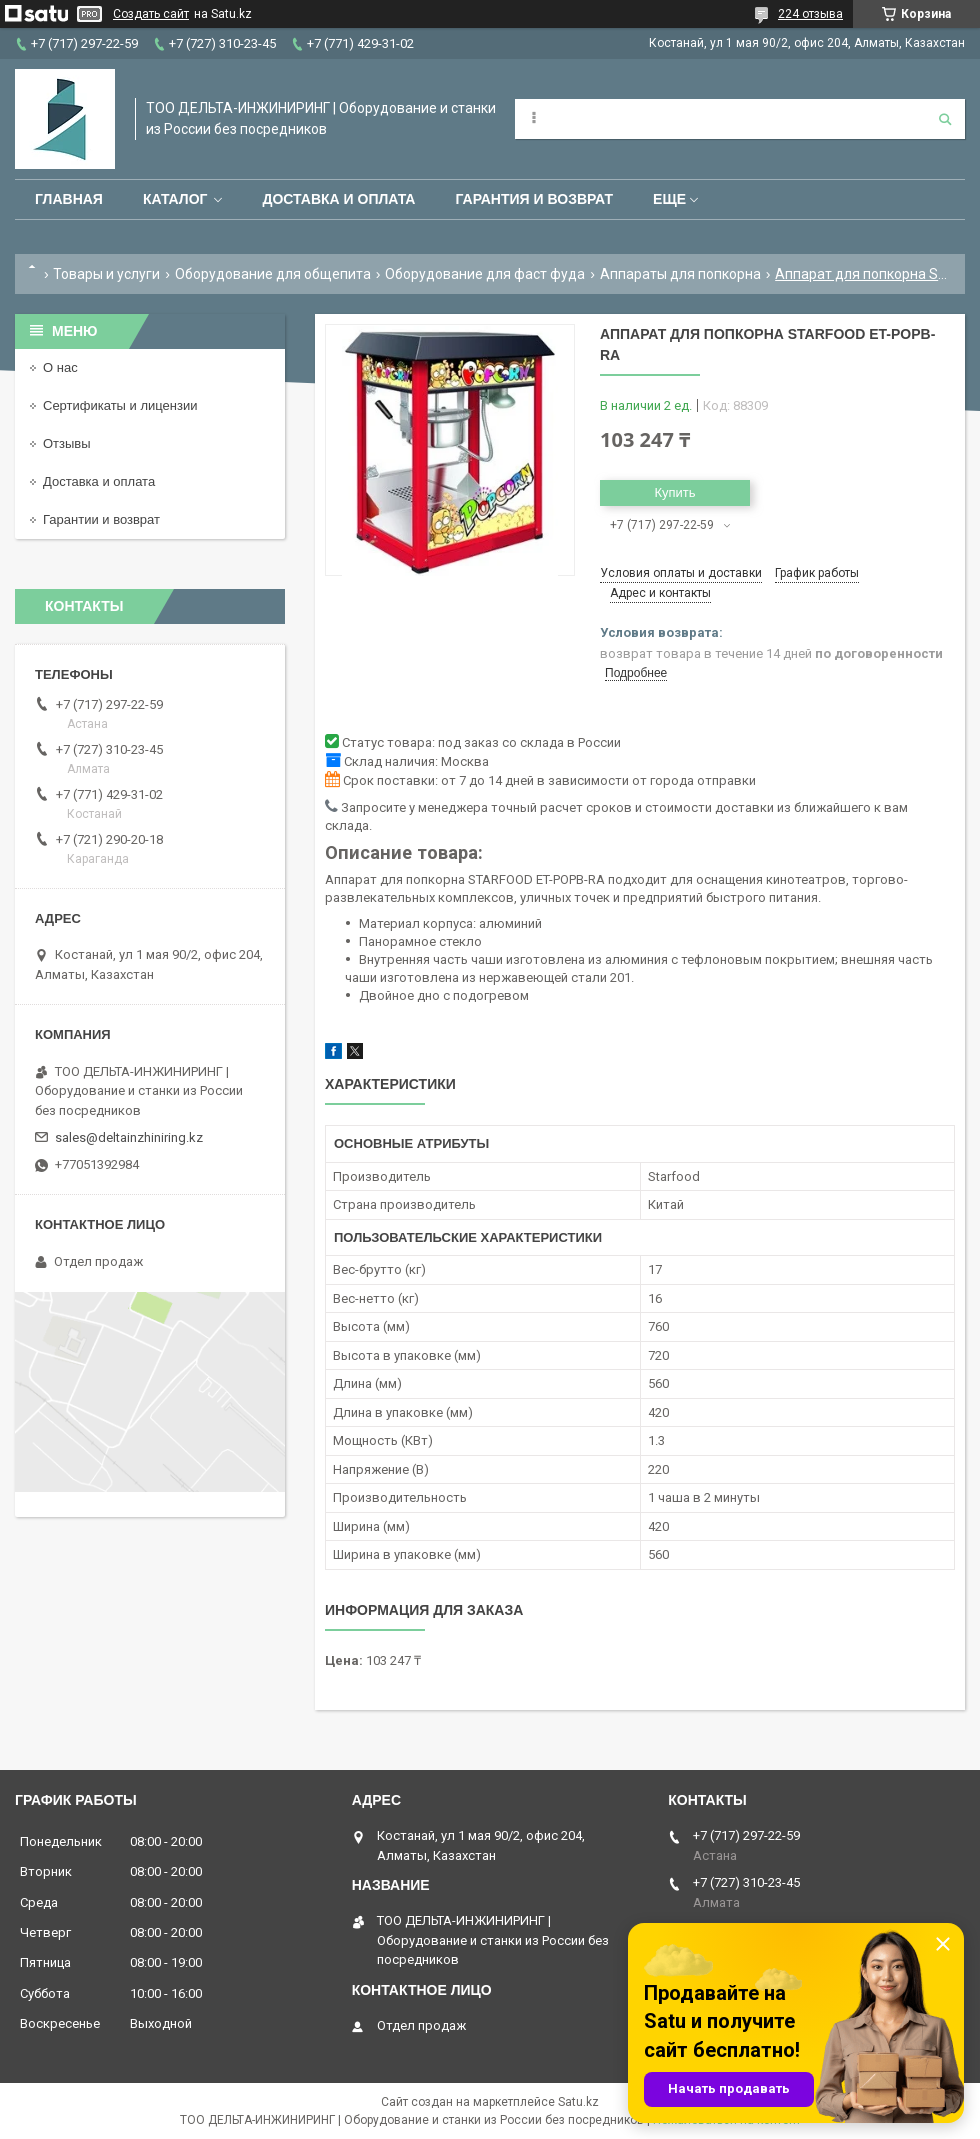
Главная (69, 199)
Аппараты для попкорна (680, 274)
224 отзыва (810, 14)
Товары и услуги (106, 274)
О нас (60, 367)
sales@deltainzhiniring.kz (129, 1137)
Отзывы (67, 443)
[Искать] (945, 119)
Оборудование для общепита (273, 274)
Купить (674, 492)
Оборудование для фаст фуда (485, 274)
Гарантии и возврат (101, 519)
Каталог (175, 199)
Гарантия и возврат (534, 199)
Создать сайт (151, 14)
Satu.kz (578, 2102)
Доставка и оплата (338, 199)
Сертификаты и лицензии (120, 405)
